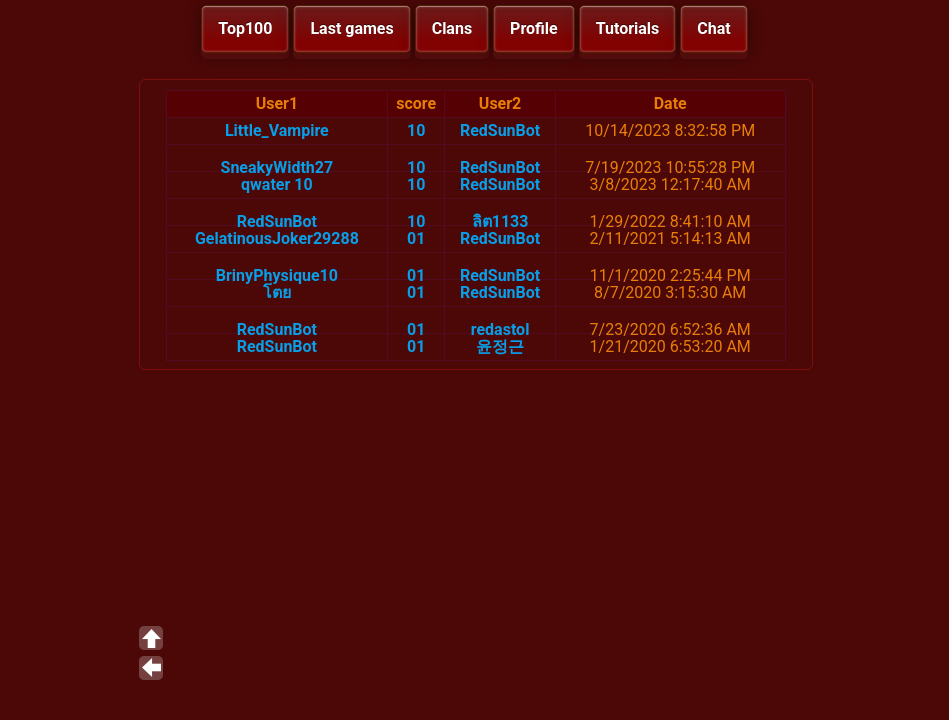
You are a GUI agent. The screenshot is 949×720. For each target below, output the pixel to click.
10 (416, 130)
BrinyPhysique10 (277, 275)
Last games (351, 28)
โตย (277, 292)
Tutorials (628, 28)
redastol (500, 329)
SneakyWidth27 (277, 167)
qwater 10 (277, 184)
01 (416, 238)
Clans (452, 28)
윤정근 (500, 346)
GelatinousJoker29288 (277, 238)
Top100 (245, 28)
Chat (713, 28)
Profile (534, 28)
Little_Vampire (277, 130)
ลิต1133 (500, 221)
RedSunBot (500, 130)
